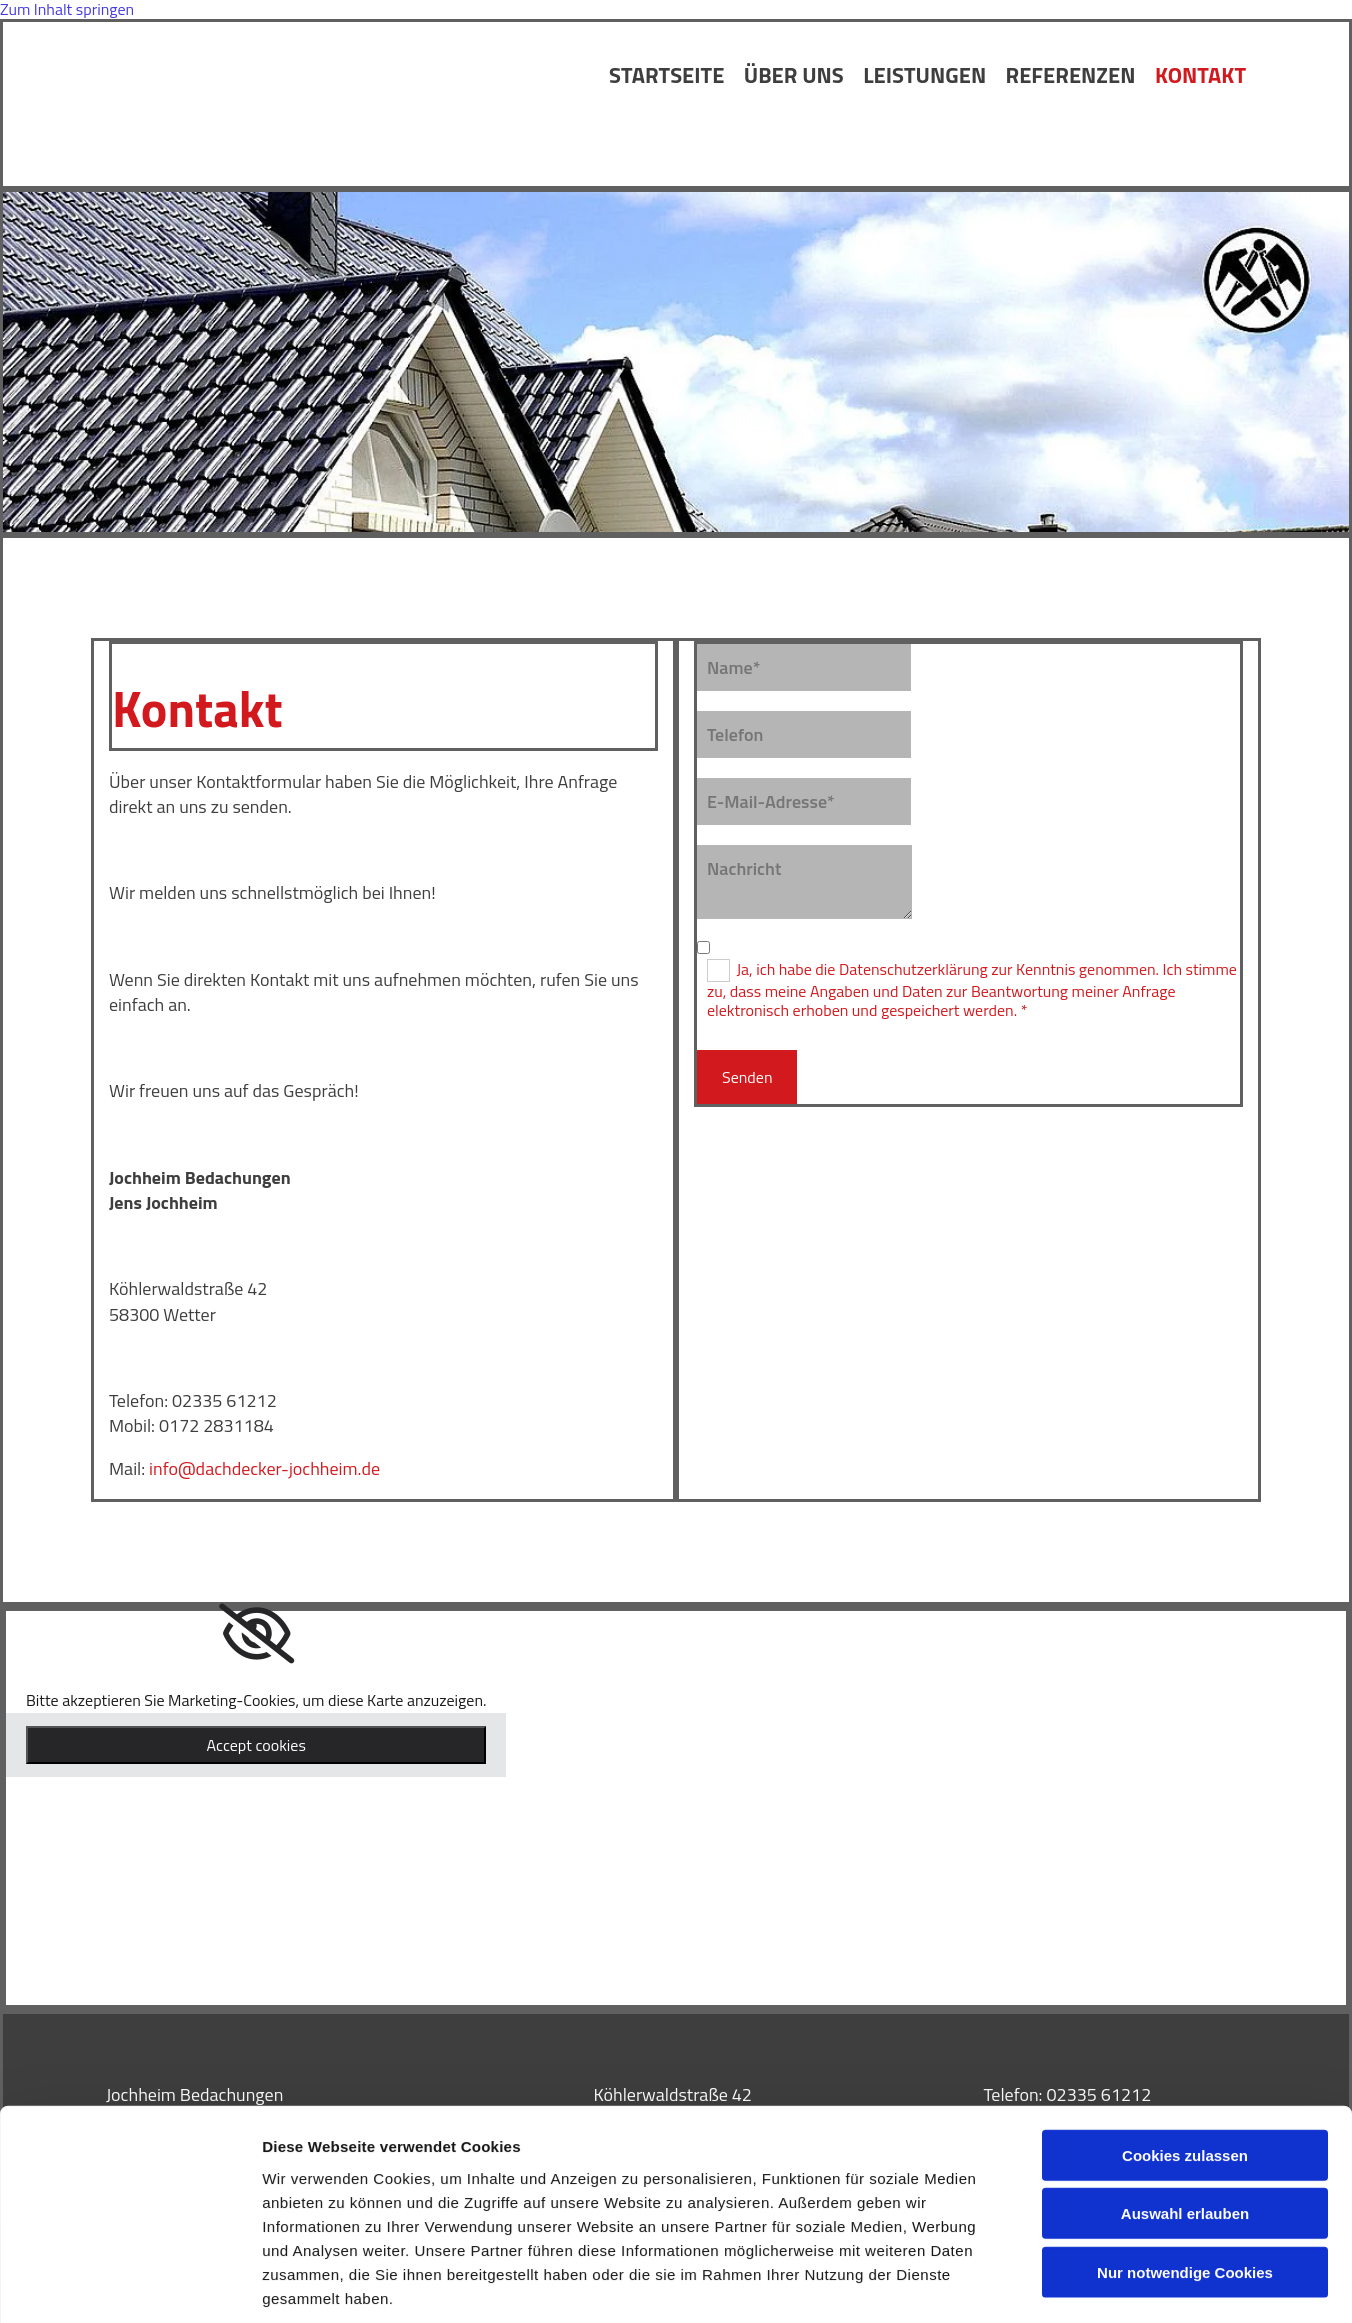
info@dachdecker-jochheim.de (264, 1468)
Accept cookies (256, 1745)
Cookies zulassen (1185, 2059)
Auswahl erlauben (1185, 2118)
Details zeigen (1063, 2283)
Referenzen (1070, 75)
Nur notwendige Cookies (1185, 2176)
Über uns (792, 75)
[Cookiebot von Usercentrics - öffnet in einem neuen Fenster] (129, 2284)
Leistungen (923, 75)
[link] (256, 1634)
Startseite (664, 75)
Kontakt (1200, 75)
